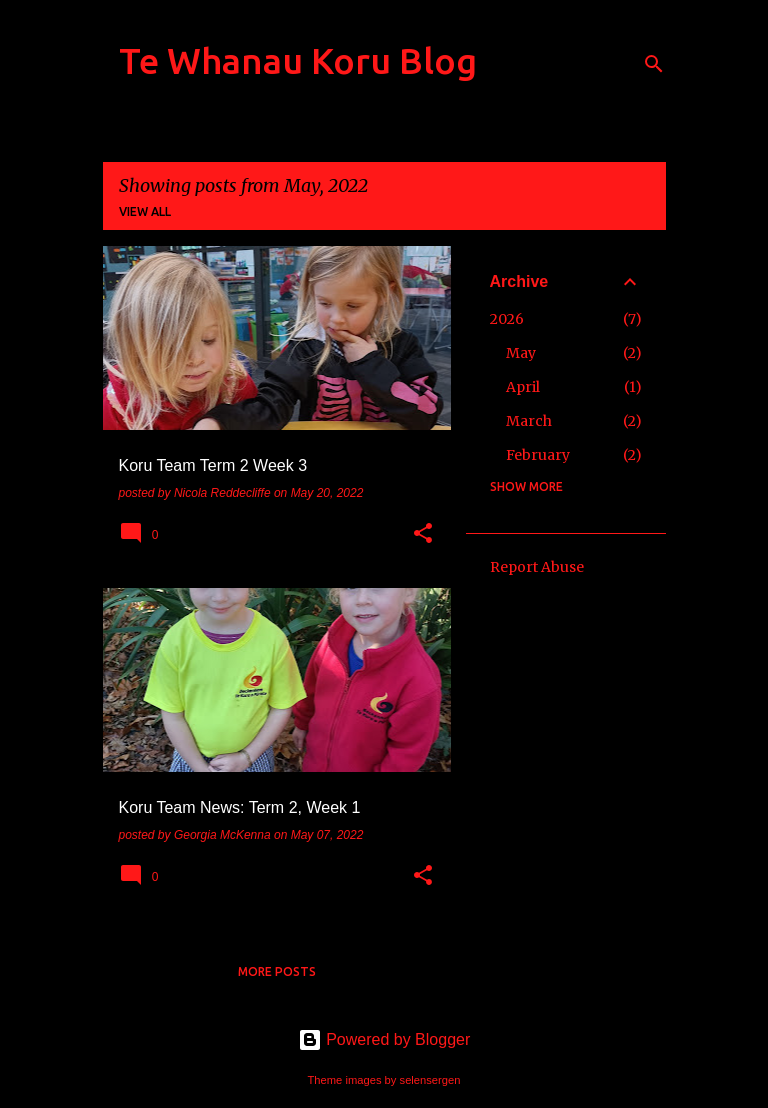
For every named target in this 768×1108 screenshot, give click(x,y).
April (523, 387)
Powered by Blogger (384, 1039)
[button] (423, 535)
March (529, 421)
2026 (507, 319)
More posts (277, 971)
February (538, 455)
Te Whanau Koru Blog (298, 60)
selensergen (430, 1080)
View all (145, 211)
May (521, 353)
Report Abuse (537, 567)
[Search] (654, 64)
